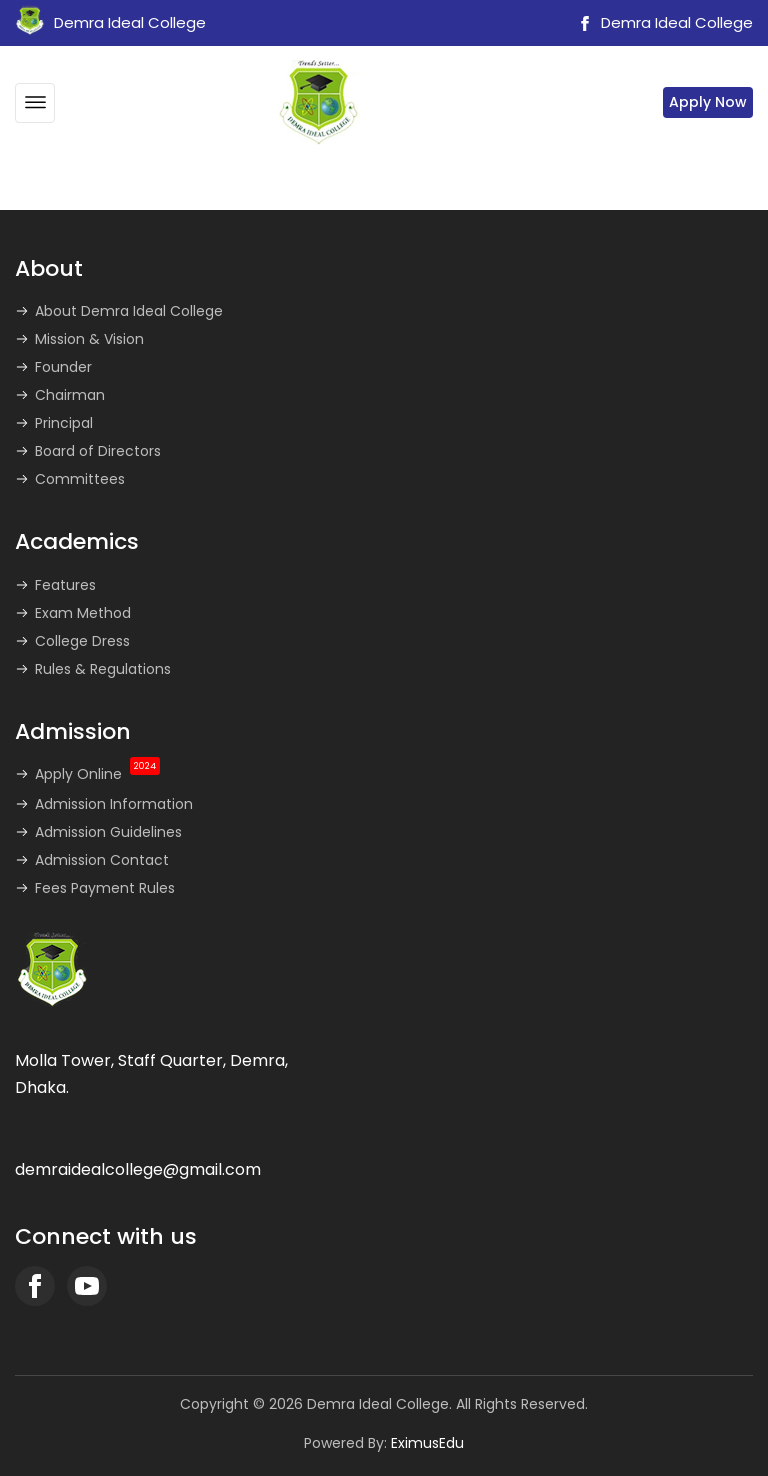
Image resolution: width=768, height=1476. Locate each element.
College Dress (82, 641)
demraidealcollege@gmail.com (138, 1169)
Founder (63, 367)
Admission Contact (102, 860)
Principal (64, 423)
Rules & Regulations (103, 669)
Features (65, 585)
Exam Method (83, 613)
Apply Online (97, 774)
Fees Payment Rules (105, 888)
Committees (80, 479)
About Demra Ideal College (129, 311)
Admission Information (114, 804)
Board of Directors (98, 451)
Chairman (70, 395)
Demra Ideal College (663, 22)
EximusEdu (427, 1443)
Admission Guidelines (108, 832)
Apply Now (708, 102)
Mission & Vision (89, 339)
